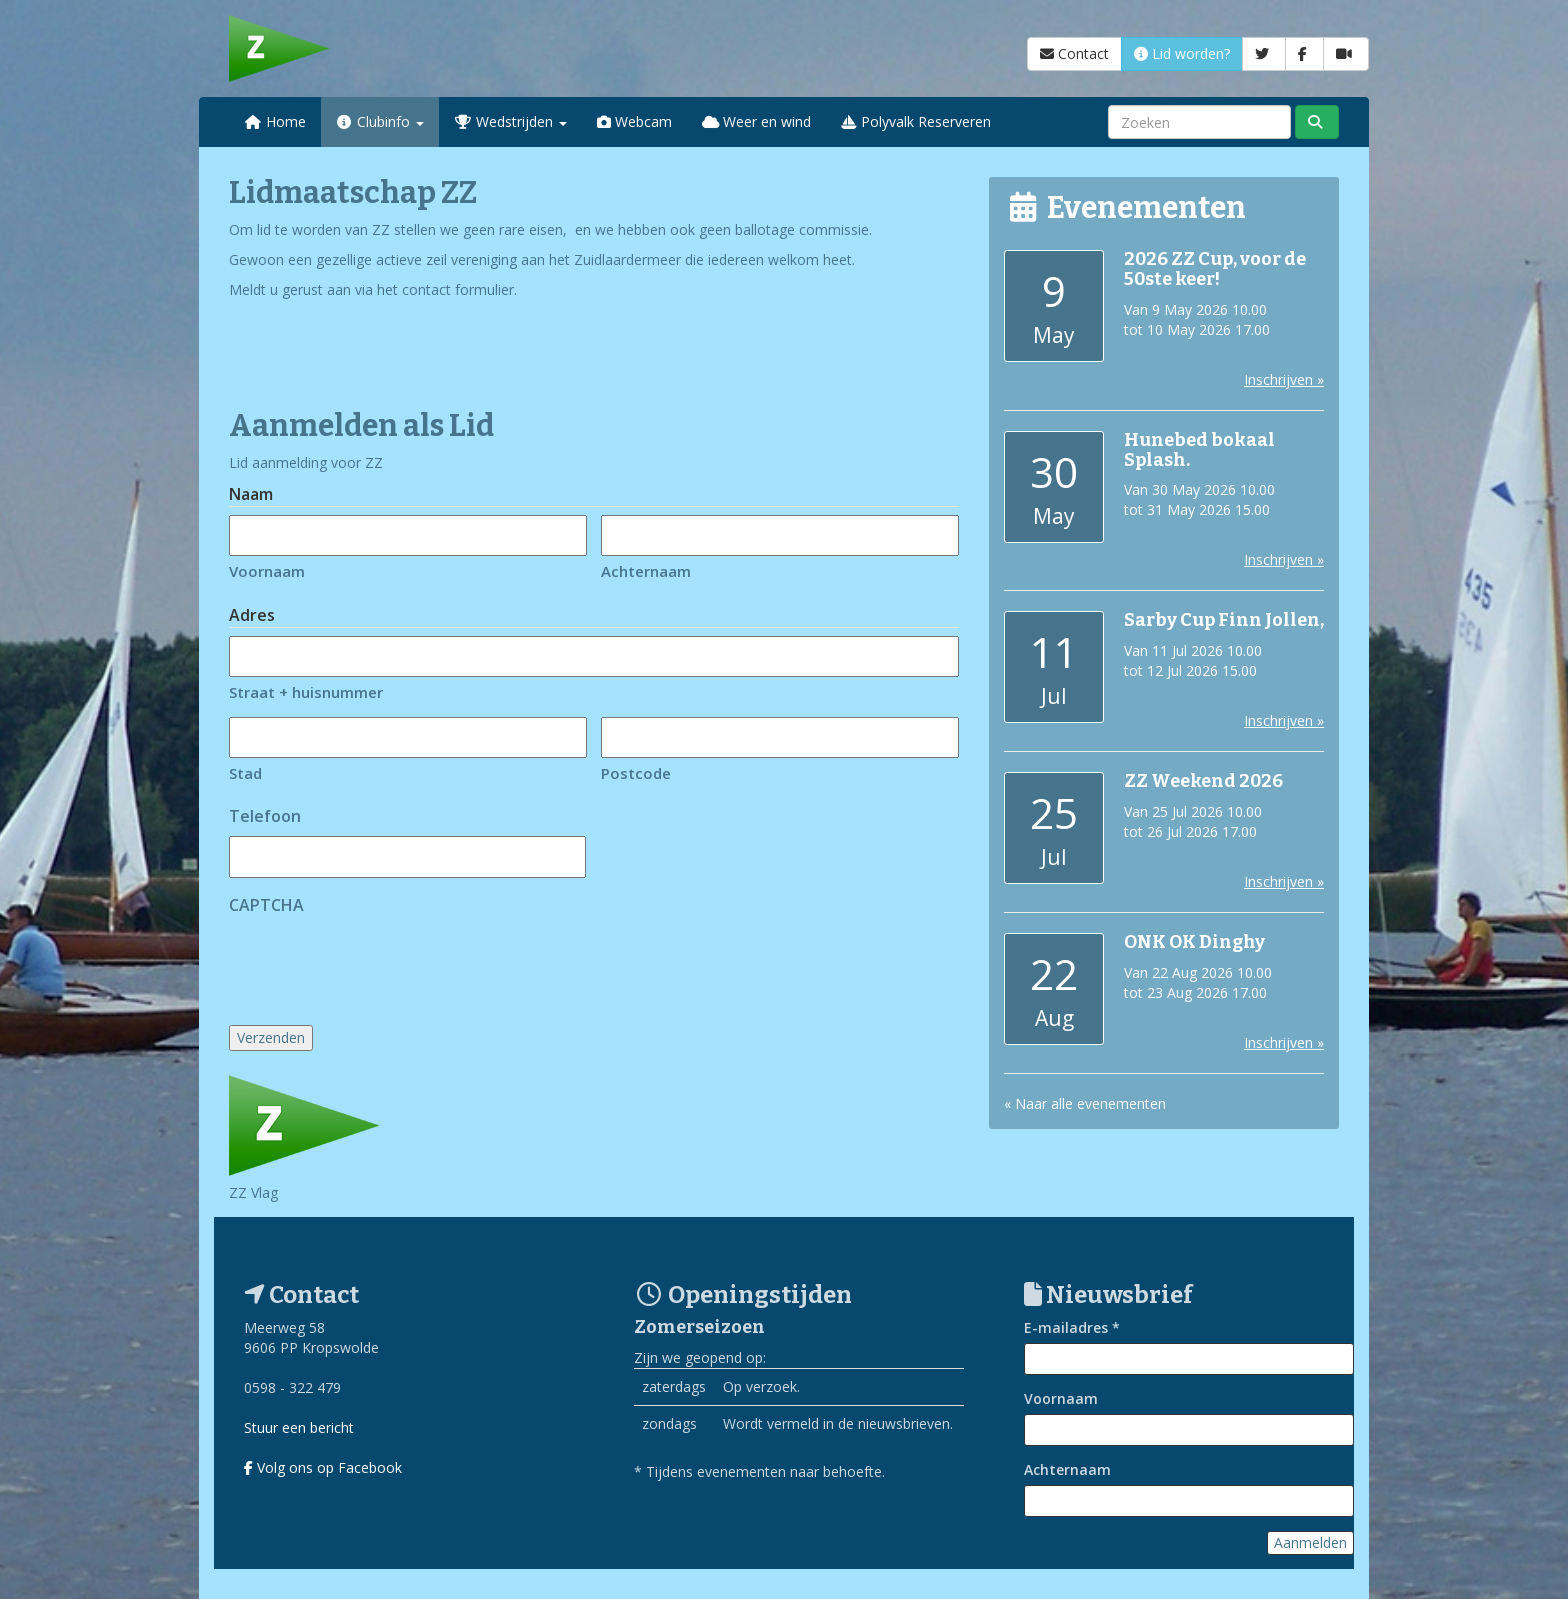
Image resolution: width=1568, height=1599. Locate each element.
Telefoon (265, 816)
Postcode (636, 773)
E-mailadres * (1072, 1327)
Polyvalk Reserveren (916, 121)
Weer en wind (757, 121)
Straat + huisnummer (306, 692)
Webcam (634, 121)
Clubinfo (380, 121)
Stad (245, 773)
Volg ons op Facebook (323, 1467)
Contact (1074, 53)
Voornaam (267, 571)
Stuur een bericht (299, 1427)
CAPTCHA (266, 905)
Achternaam (646, 571)
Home (275, 121)
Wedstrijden (510, 121)
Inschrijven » (1284, 379)
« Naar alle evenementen (1085, 1103)
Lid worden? (1182, 53)
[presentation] (381, 964)
